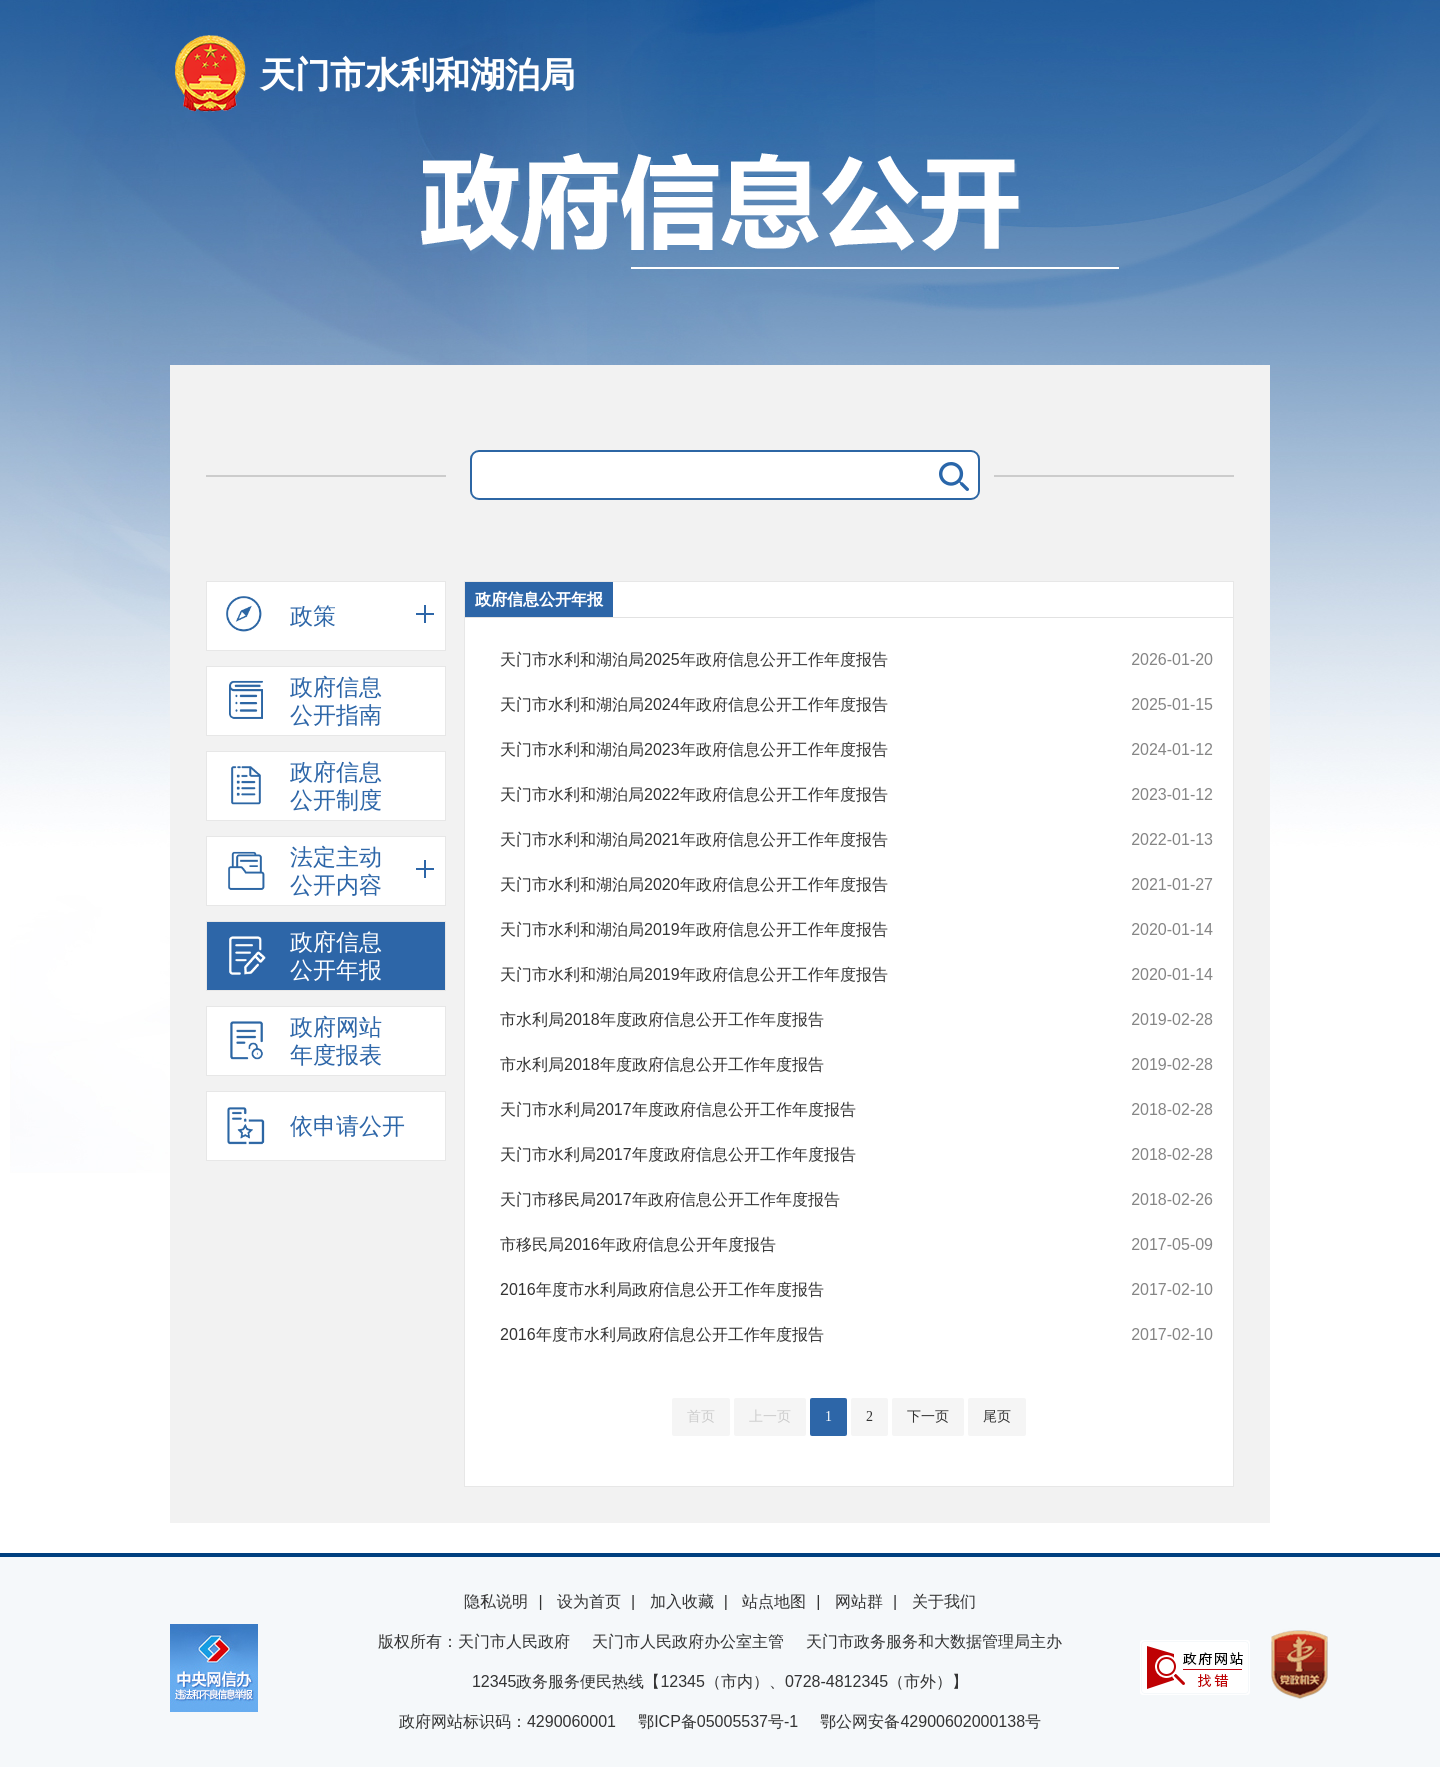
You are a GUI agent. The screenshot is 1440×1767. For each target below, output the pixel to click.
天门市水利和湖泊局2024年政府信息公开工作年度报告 (789, 705)
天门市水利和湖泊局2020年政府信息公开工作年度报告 (789, 885)
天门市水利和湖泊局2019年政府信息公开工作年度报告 (789, 930)
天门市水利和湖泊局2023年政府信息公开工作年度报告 (789, 750)
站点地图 (774, 1601)
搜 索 (950, 475)
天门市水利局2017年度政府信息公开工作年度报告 (789, 1110)
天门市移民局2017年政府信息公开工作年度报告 (789, 1200)
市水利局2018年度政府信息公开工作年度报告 (789, 1020)
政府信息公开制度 (304, 786)
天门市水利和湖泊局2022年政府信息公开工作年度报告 (789, 795)
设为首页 (589, 1601)
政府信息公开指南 (304, 701)
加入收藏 (682, 1601)
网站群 (859, 1601)
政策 (281, 615)
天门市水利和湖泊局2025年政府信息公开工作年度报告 (789, 660)
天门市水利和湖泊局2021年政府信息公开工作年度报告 (789, 840)
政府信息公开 (720, 247)
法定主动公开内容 (304, 871)
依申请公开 (315, 1125)
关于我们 (944, 1601)
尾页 (997, 1416)
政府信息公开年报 (304, 956)
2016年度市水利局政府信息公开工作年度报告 (789, 1290)
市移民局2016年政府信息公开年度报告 (789, 1245)
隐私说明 (496, 1601)
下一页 (928, 1416)
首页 (701, 1416)
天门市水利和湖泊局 (417, 74)
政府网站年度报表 (304, 1041)
